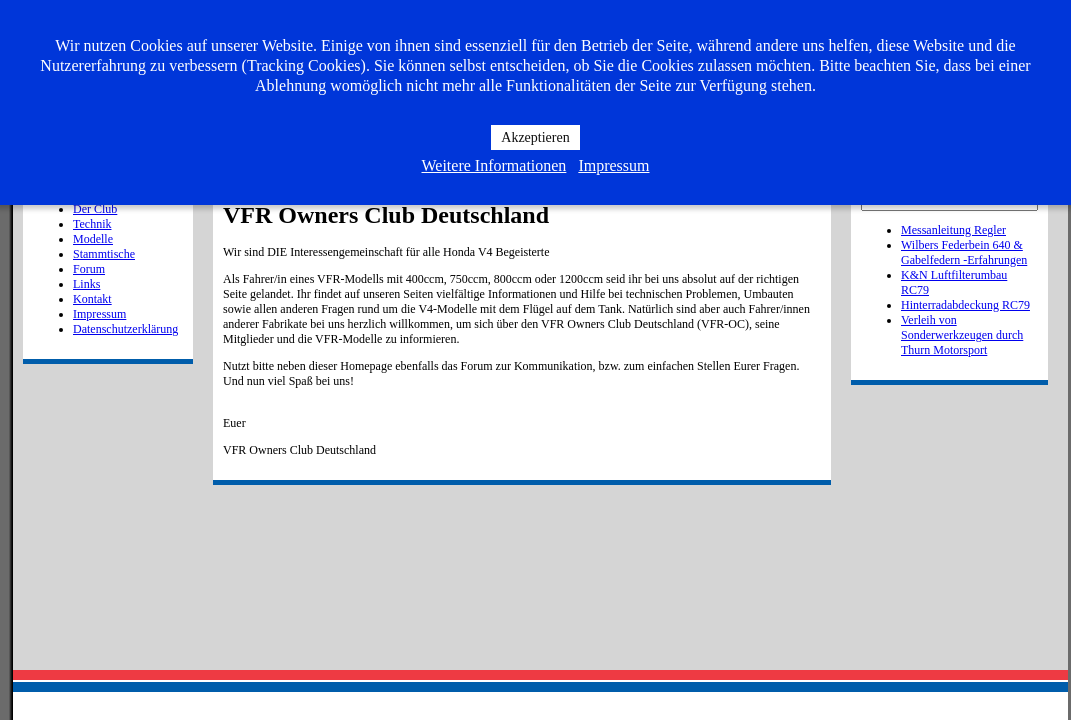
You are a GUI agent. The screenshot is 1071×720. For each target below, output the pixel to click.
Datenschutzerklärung (125, 329)
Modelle (93, 239)
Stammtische (104, 254)
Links (86, 284)
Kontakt (92, 299)
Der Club (95, 209)
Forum (89, 269)
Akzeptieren (535, 137)
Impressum (99, 314)
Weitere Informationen (494, 165)
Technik (92, 224)
